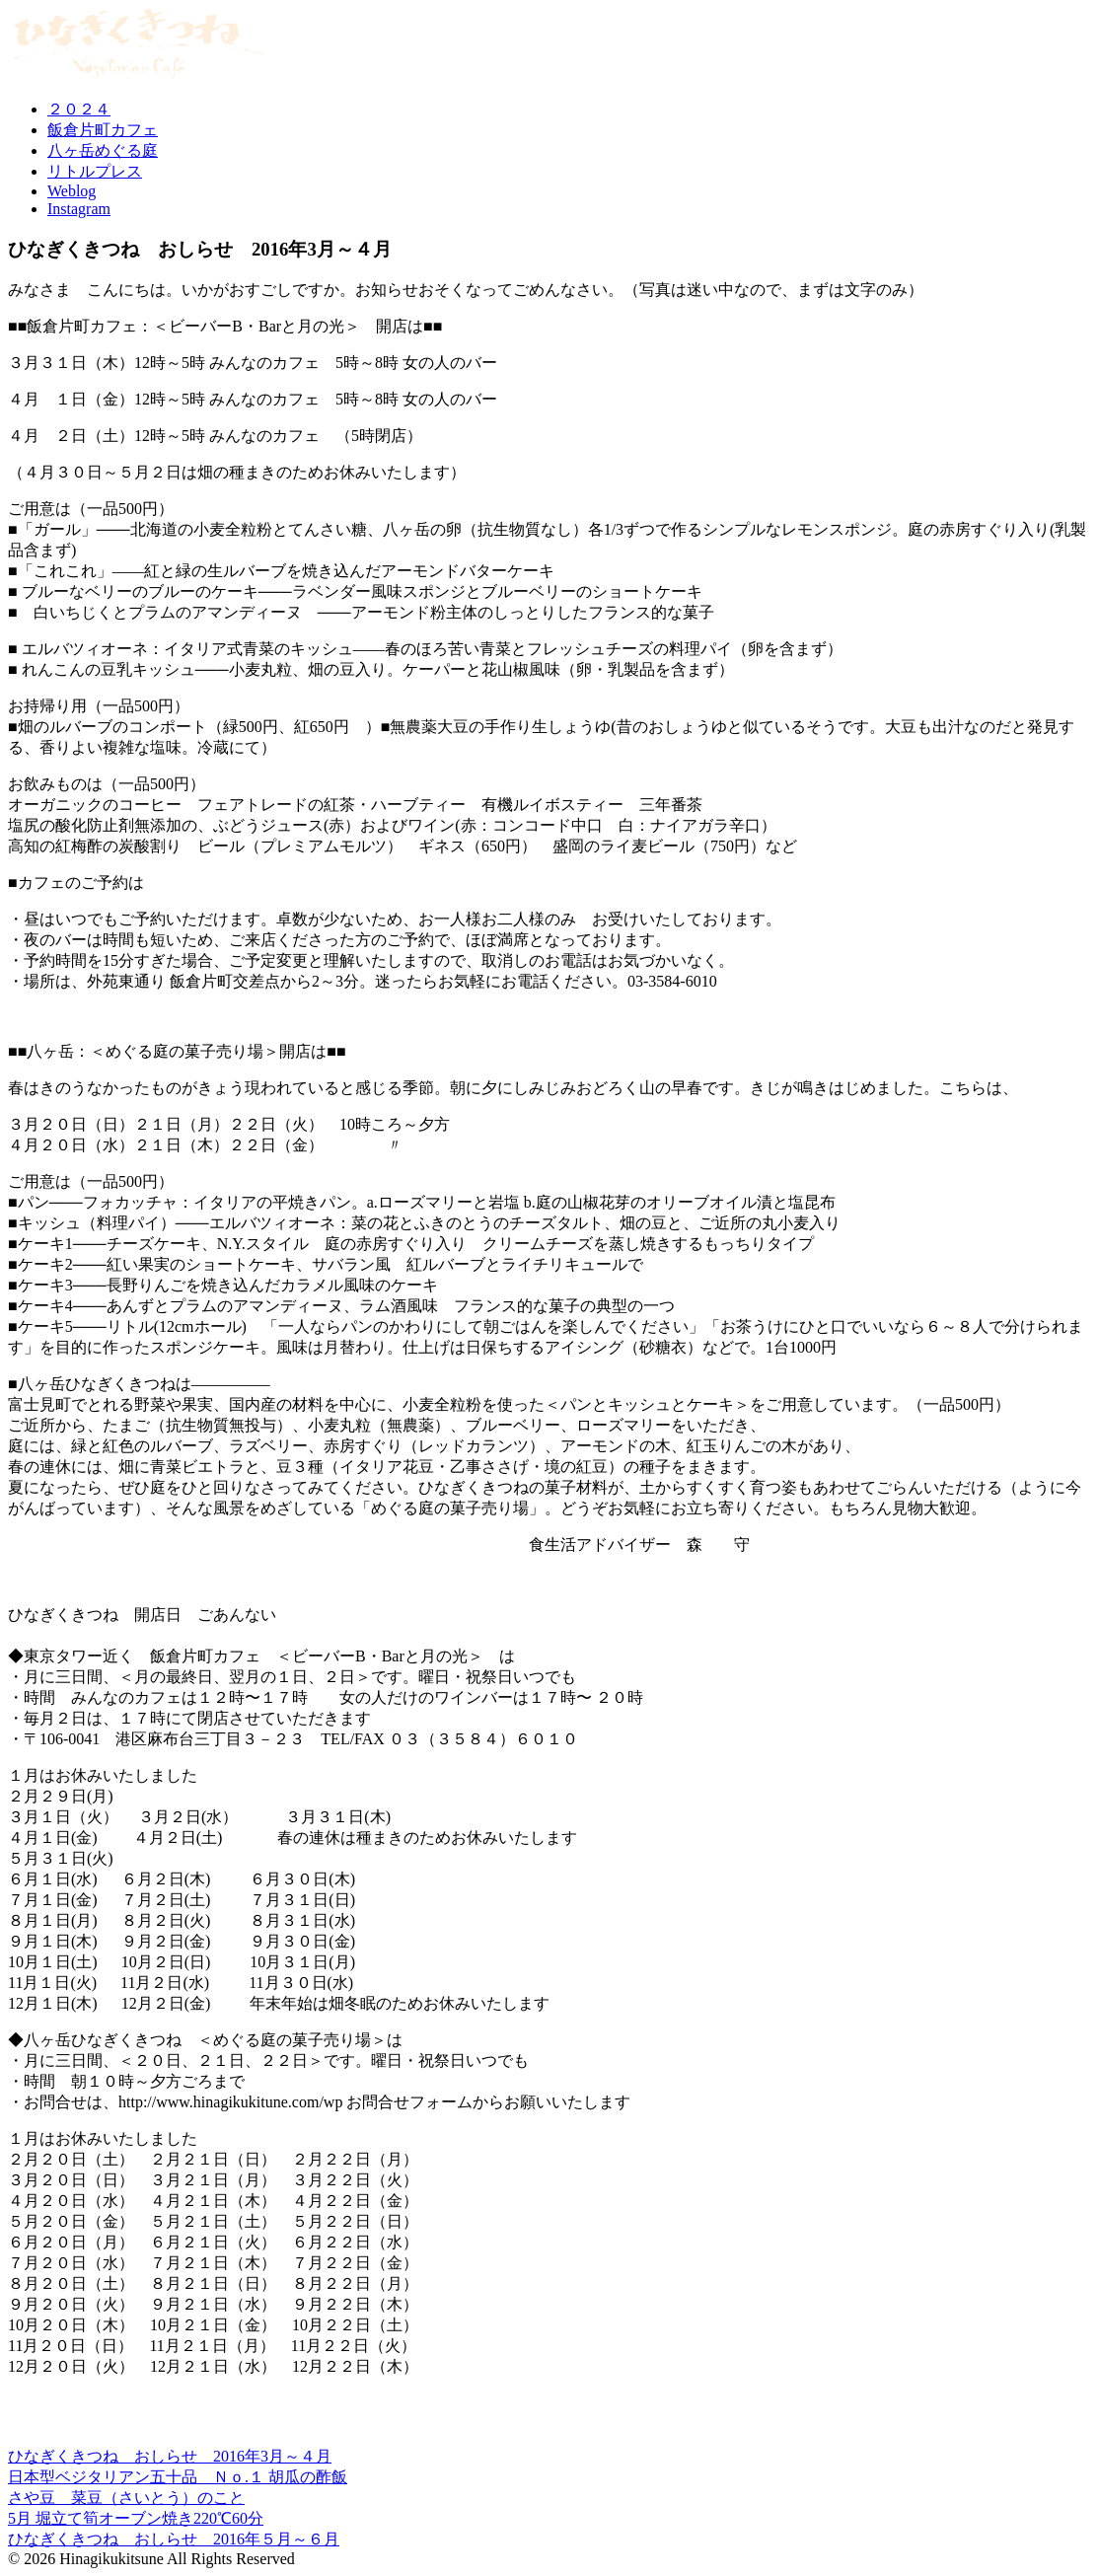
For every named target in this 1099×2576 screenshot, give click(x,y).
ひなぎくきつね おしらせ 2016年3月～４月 (169, 2456)
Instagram (78, 208)
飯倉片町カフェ (102, 129)
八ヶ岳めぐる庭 (102, 150)
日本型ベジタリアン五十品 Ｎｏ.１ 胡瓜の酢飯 (177, 2476)
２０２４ (78, 109)
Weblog (71, 191)
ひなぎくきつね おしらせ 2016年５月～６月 (173, 2539)
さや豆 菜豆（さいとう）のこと (126, 2497)
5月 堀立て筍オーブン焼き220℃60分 (135, 2518)
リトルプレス (94, 171)
